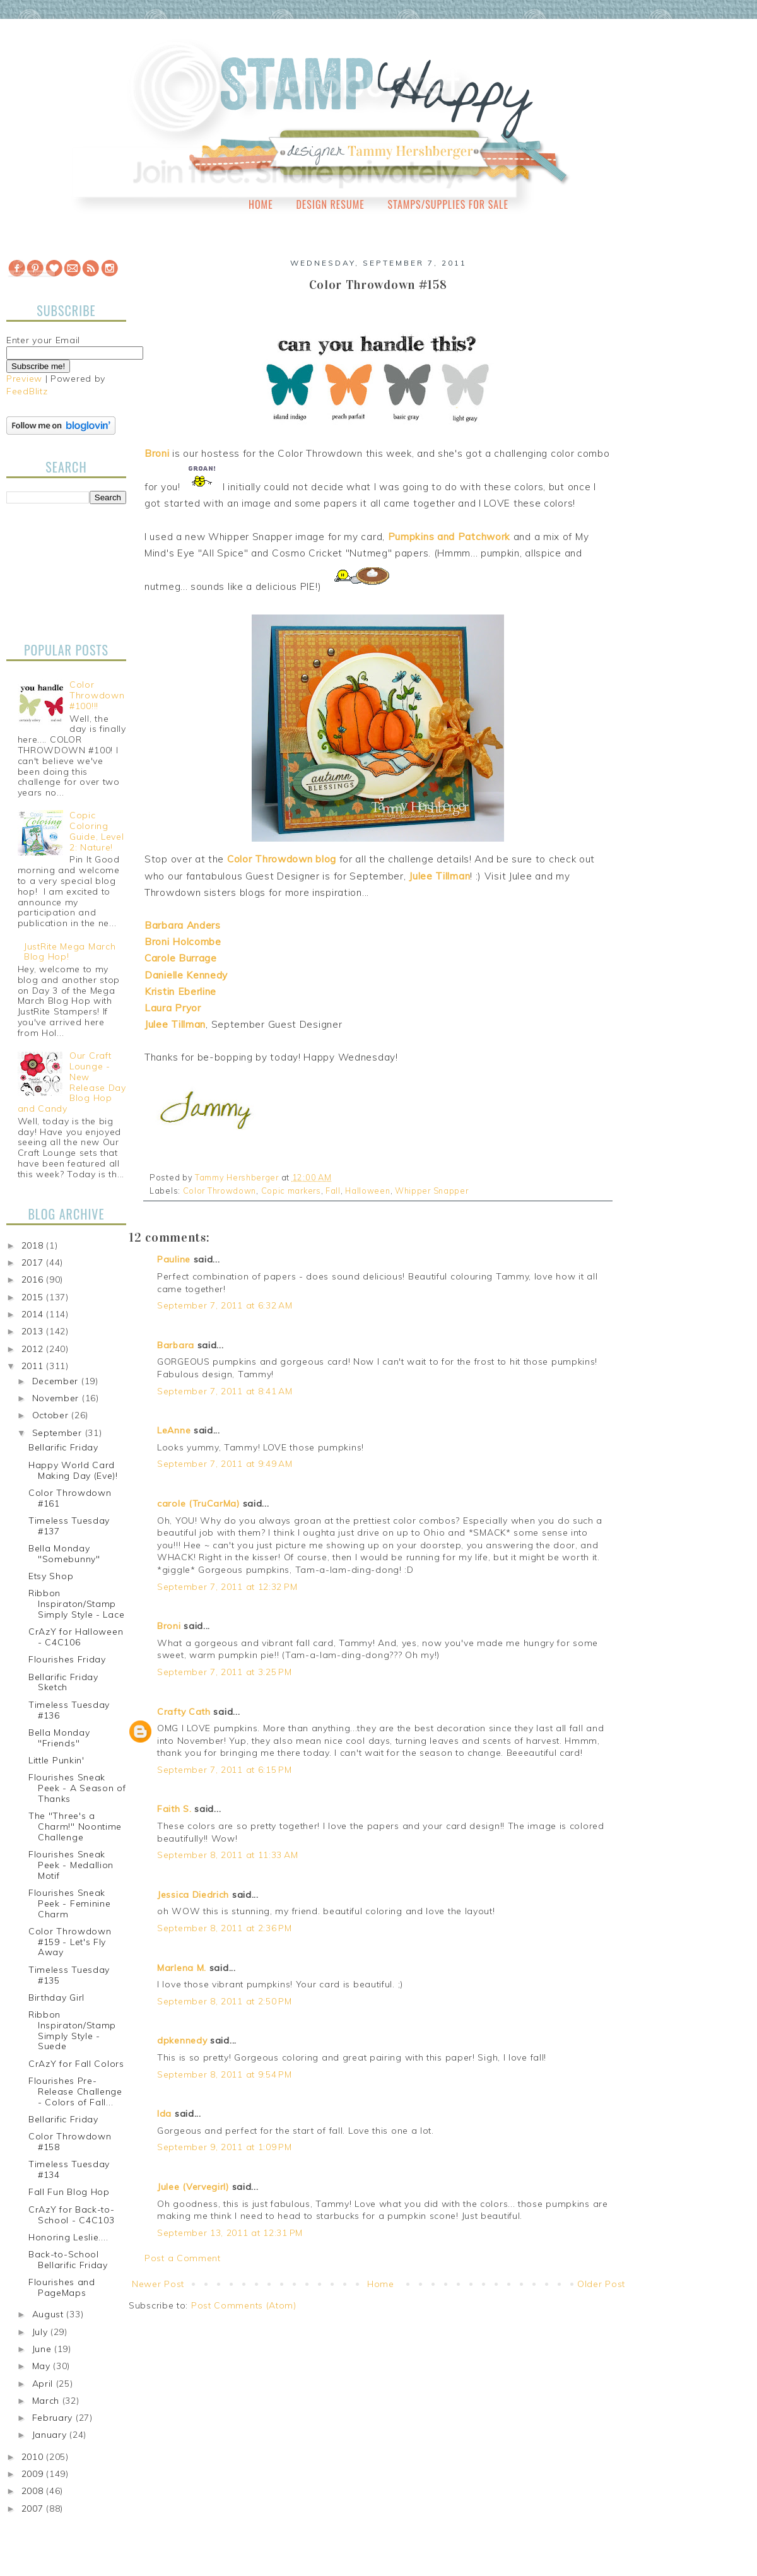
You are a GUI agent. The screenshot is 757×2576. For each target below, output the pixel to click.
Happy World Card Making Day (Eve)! (73, 1470)
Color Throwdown (220, 1190)
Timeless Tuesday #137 (69, 1526)
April (44, 2383)
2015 (34, 1297)
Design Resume (330, 204)
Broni (169, 1626)
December (56, 1381)
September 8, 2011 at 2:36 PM (224, 1928)
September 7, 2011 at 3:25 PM (224, 1672)
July (41, 2332)
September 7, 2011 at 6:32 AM (225, 1305)
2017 (34, 1262)
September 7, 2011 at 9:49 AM (225, 1463)
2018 (34, 1245)
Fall (333, 1190)
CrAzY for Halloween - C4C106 (75, 1637)
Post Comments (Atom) (243, 2305)
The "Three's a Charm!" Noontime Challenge (75, 1826)
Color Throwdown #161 (70, 1498)
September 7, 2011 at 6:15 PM (224, 1769)
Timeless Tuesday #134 (69, 2169)
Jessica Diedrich (193, 1894)
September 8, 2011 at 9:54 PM (224, 2074)
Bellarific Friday (63, 1447)
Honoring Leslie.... (68, 2237)
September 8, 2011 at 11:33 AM (227, 1855)
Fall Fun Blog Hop (69, 2191)
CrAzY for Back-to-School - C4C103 (71, 2215)
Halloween (367, 1190)
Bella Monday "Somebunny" (64, 1554)
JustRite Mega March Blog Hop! (69, 952)
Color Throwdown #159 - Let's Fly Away (70, 1942)
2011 (34, 1366)
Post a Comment (182, 2258)
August (49, 2314)
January (51, 2434)
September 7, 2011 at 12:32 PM (227, 1586)
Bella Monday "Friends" (59, 1738)
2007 (34, 2508)
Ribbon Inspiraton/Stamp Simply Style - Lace (76, 1603)
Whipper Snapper (432, 1190)
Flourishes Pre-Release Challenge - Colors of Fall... (75, 2091)
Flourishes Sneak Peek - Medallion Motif (71, 1865)
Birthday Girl (56, 1997)
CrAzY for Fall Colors (76, 2063)
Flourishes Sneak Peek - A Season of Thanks (77, 1788)
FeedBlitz (26, 391)
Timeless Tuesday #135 (69, 1975)
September (58, 1432)
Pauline (174, 1259)
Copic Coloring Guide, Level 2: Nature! (96, 830)
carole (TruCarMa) (198, 1503)
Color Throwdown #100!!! (96, 695)
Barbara (175, 1345)
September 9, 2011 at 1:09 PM (224, 2147)
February (54, 2417)
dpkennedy (182, 2040)
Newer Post (158, 2284)
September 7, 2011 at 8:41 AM (225, 1391)
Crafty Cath (184, 1711)
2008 (34, 2491)
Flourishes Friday (67, 1659)
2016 (34, 1279)
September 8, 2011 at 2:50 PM (224, 2001)
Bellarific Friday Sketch (63, 1682)
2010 (34, 2456)
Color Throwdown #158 (70, 2142)
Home (261, 204)
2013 (34, 1331)
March (47, 2400)
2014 (34, 1314)
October (52, 1415)
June (43, 2349)
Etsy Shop (50, 1576)
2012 (34, 1349)
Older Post (601, 2284)
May (43, 2366)
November (57, 1398)
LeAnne (174, 1430)
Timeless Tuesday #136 (69, 1710)
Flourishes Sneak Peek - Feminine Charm (69, 1903)
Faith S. (174, 1808)
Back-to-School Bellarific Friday (68, 2260)
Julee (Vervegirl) (193, 2186)
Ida (164, 2113)
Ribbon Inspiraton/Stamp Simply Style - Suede (72, 2030)
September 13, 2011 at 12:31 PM (230, 2232)
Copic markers (291, 1190)
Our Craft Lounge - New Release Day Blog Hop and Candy (72, 1082)
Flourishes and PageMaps (61, 2287)
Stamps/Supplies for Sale (447, 204)
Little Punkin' (56, 1760)
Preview (24, 378)
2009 (34, 2473)
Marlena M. (181, 1967)
